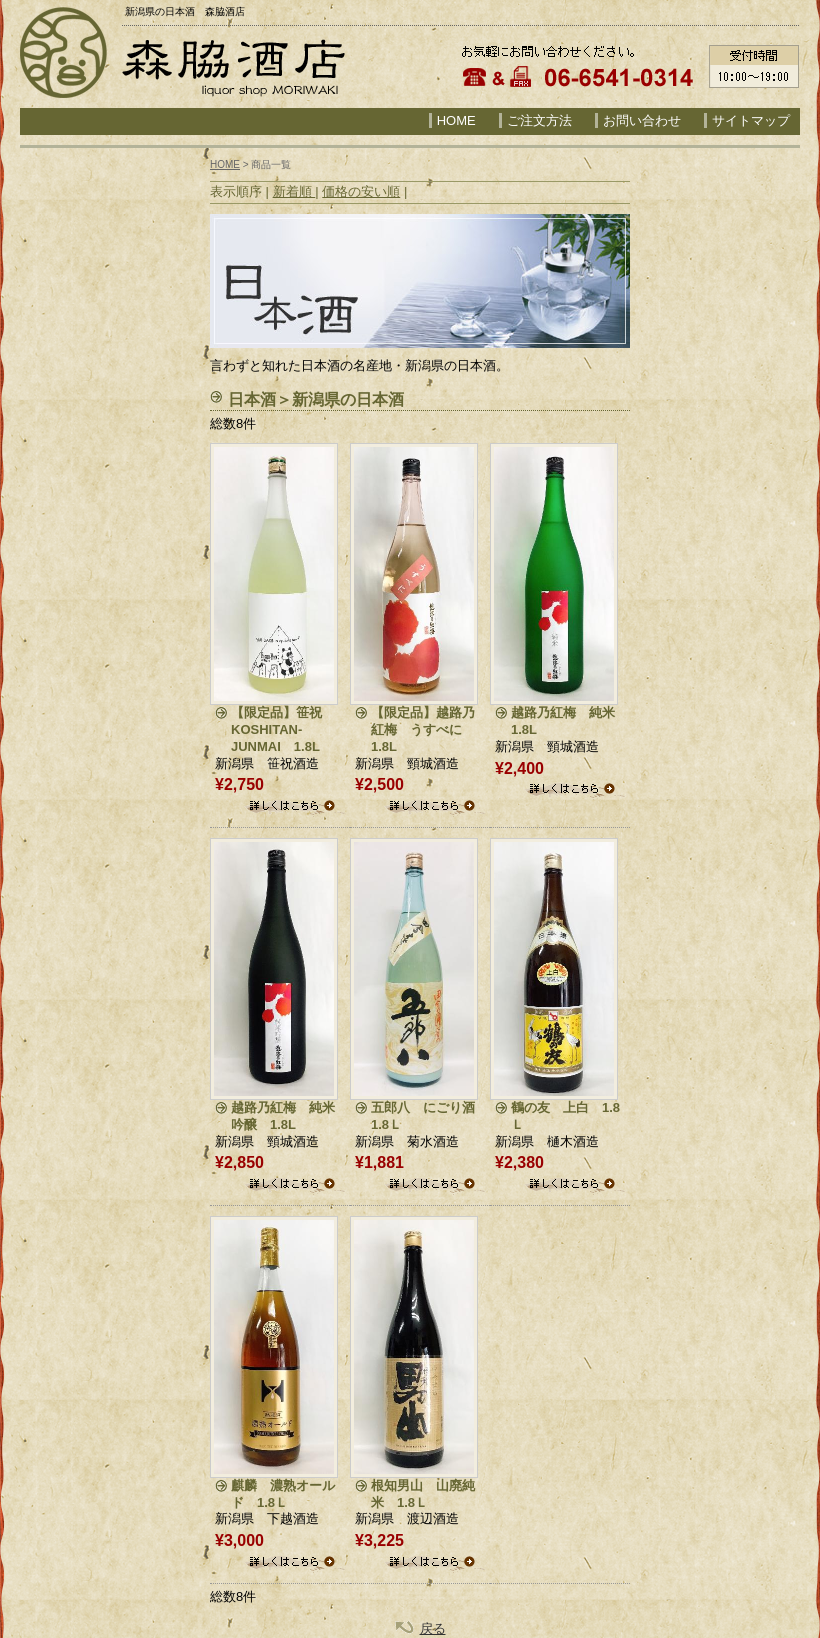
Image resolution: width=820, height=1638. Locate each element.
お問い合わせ (642, 120)
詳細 (294, 808)
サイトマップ (751, 120)
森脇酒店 (232, 65)
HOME (456, 120)
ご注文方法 (539, 120)
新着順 (294, 191)
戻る (433, 1628)
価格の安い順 (361, 191)
